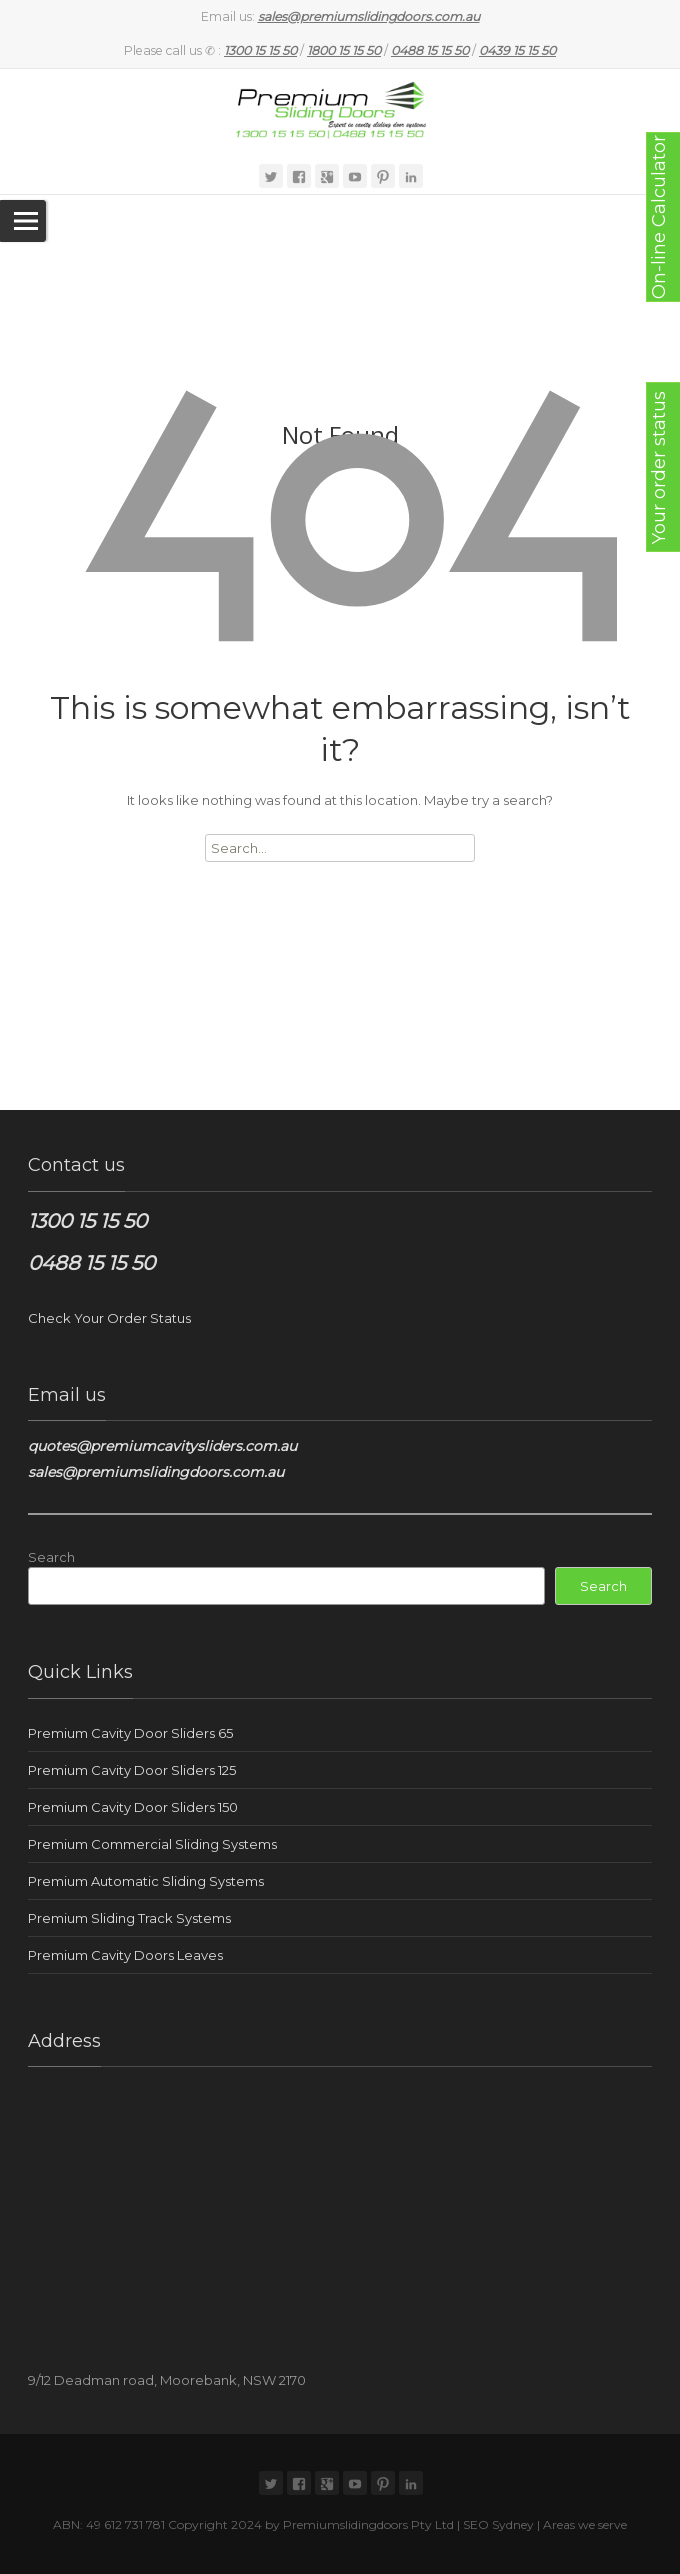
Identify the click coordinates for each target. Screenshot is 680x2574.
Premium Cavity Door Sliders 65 (130, 1733)
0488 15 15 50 (91, 1263)
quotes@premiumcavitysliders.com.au (162, 1446)
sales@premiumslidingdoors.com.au (156, 1472)
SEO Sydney (498, 2524)
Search (51, 1557)
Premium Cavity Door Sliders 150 (133, 1807)
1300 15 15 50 (87, 1221)
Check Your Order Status (109, 1318)
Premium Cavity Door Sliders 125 (132, 1770)
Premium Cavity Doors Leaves (125, 1955)
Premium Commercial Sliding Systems (152, 1844)
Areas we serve (585, 2524)
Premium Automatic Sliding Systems (146, 1881)
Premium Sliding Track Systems (129, 1918)
